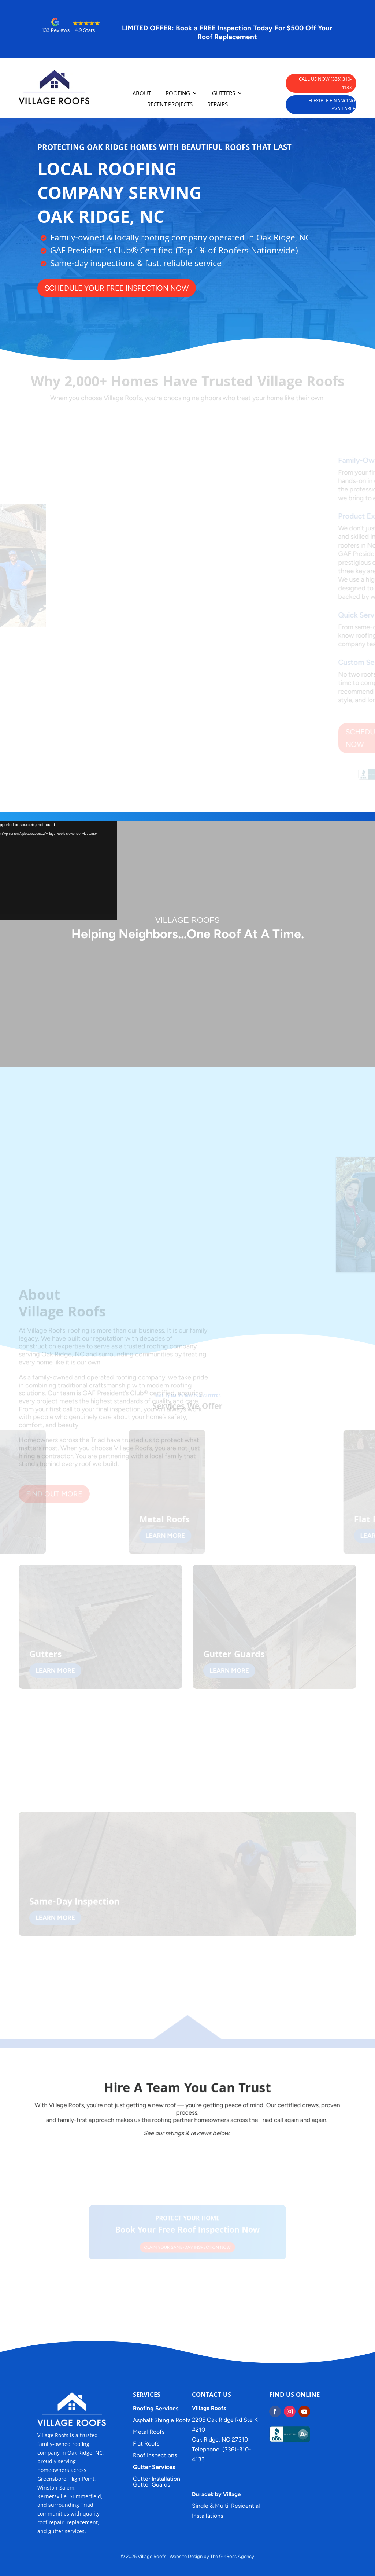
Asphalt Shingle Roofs (161, 2420)
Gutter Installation (156, 2478)
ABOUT (142, 94)
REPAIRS (217, 105)
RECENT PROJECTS (170, 105)
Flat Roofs (146, 2443)
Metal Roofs (148, 2431)
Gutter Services (154, 2466)
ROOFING (178, 94)
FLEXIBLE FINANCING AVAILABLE (331, 104)
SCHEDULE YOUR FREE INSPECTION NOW (95, 288)
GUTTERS (223, 94)
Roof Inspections (155, 2455)
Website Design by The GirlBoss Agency (212, 2556)
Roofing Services (155, 2408)
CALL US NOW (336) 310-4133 (325, 82)
